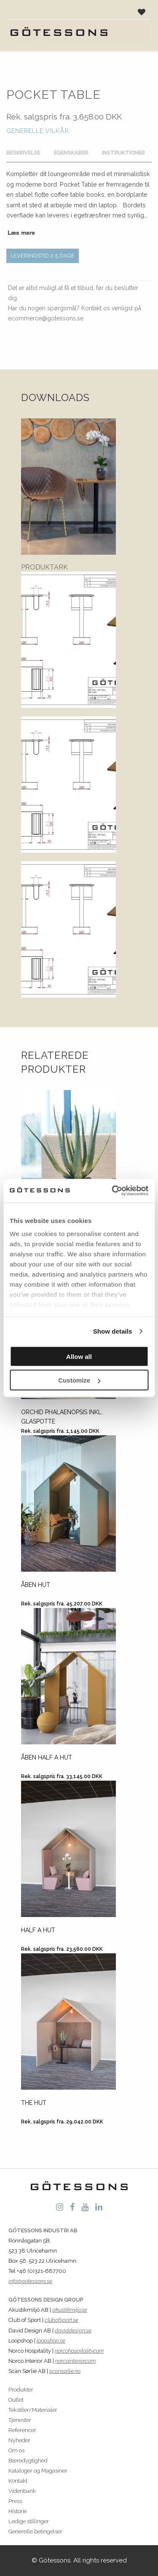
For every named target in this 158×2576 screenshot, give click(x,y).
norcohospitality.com (79, 2351)
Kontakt (17, 2481)
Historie (17, 2511)
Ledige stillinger (28, 2521)
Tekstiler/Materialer (32, 2410)
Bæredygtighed (28, 2460)
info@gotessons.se (30, 2281)
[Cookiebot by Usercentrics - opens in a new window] (112, 1190)
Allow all (79, 1356)
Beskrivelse (23, 152)
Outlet (16, 2400)
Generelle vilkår (37, 130)
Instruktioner (123, 152)
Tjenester (19, 2420)
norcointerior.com (75, 2361)
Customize (79, 1380)
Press (15, 2501)
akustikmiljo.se (69, 2310)
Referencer (22, 2430)
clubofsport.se (61, 2320)
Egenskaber (71, 152)
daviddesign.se (73, 2330)
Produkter (20, 2389)
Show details (112, 1331)
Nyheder (19, 2440)
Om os (16, 2450)
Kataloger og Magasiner (37, 2471)
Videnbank (22, 2491)
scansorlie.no (64, 2371)
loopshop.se (51, 2340)
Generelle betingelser (35, 2531)
